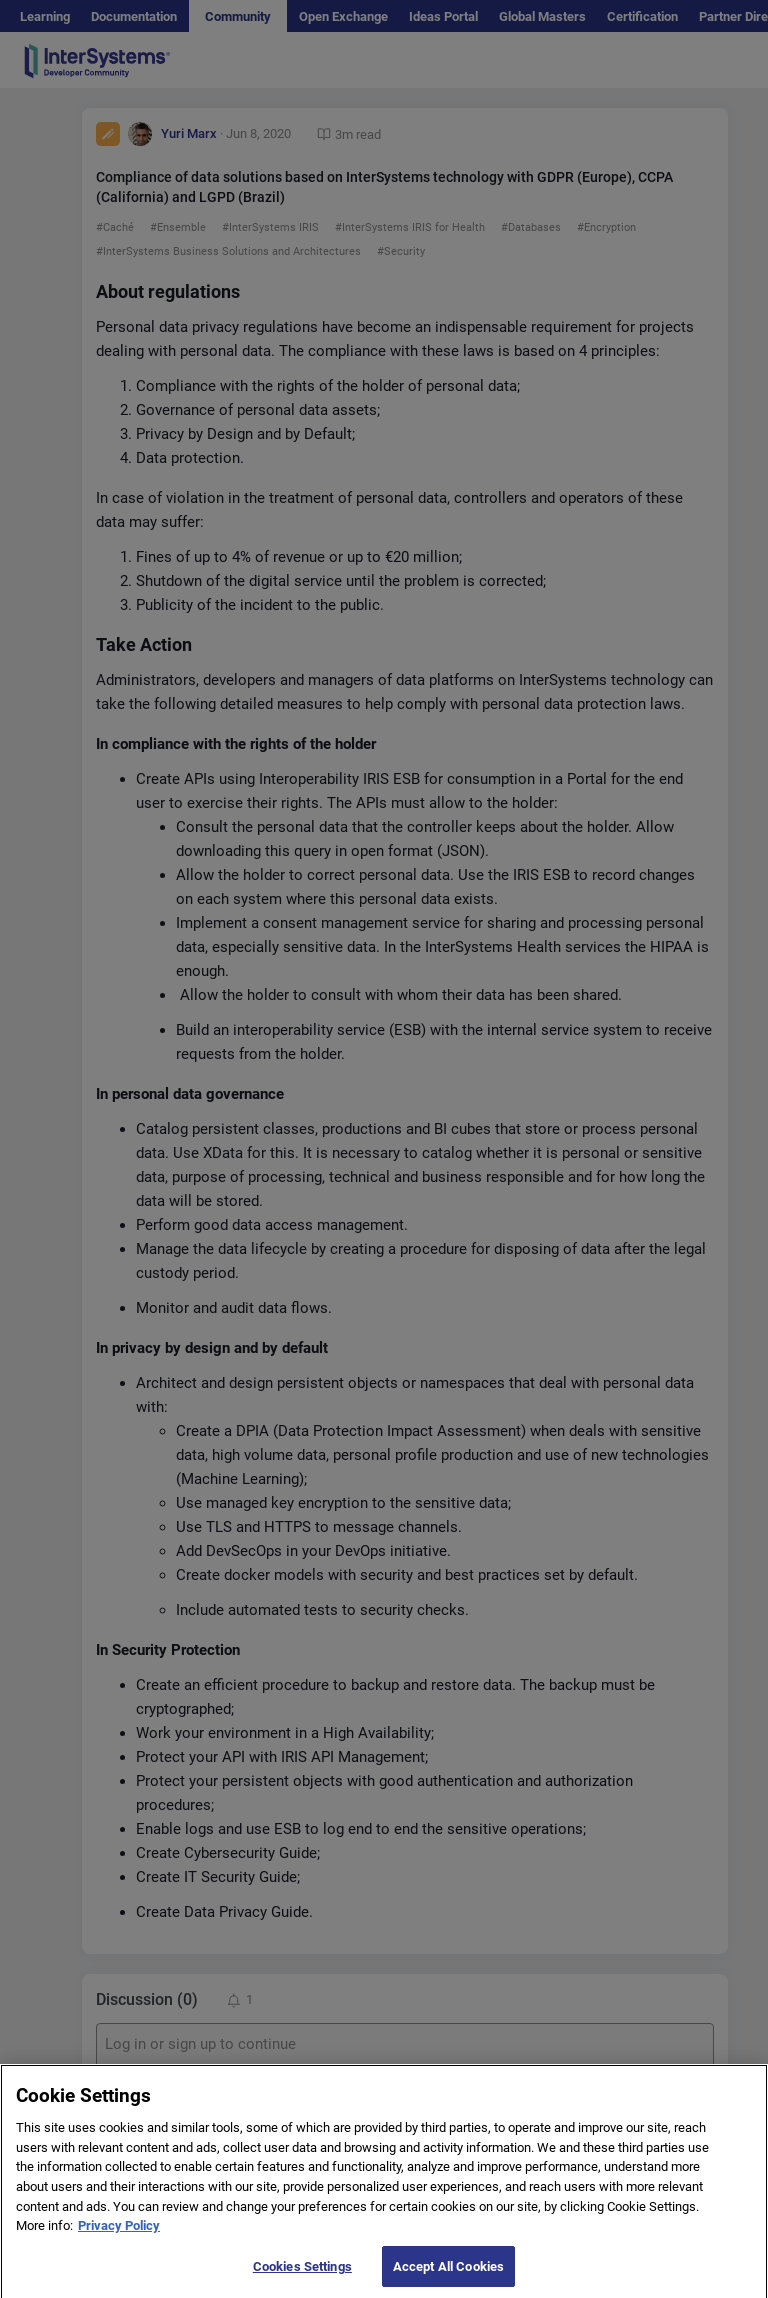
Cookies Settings (302, 2276)
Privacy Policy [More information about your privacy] (119, 2235)
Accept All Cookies (448, 2276)
